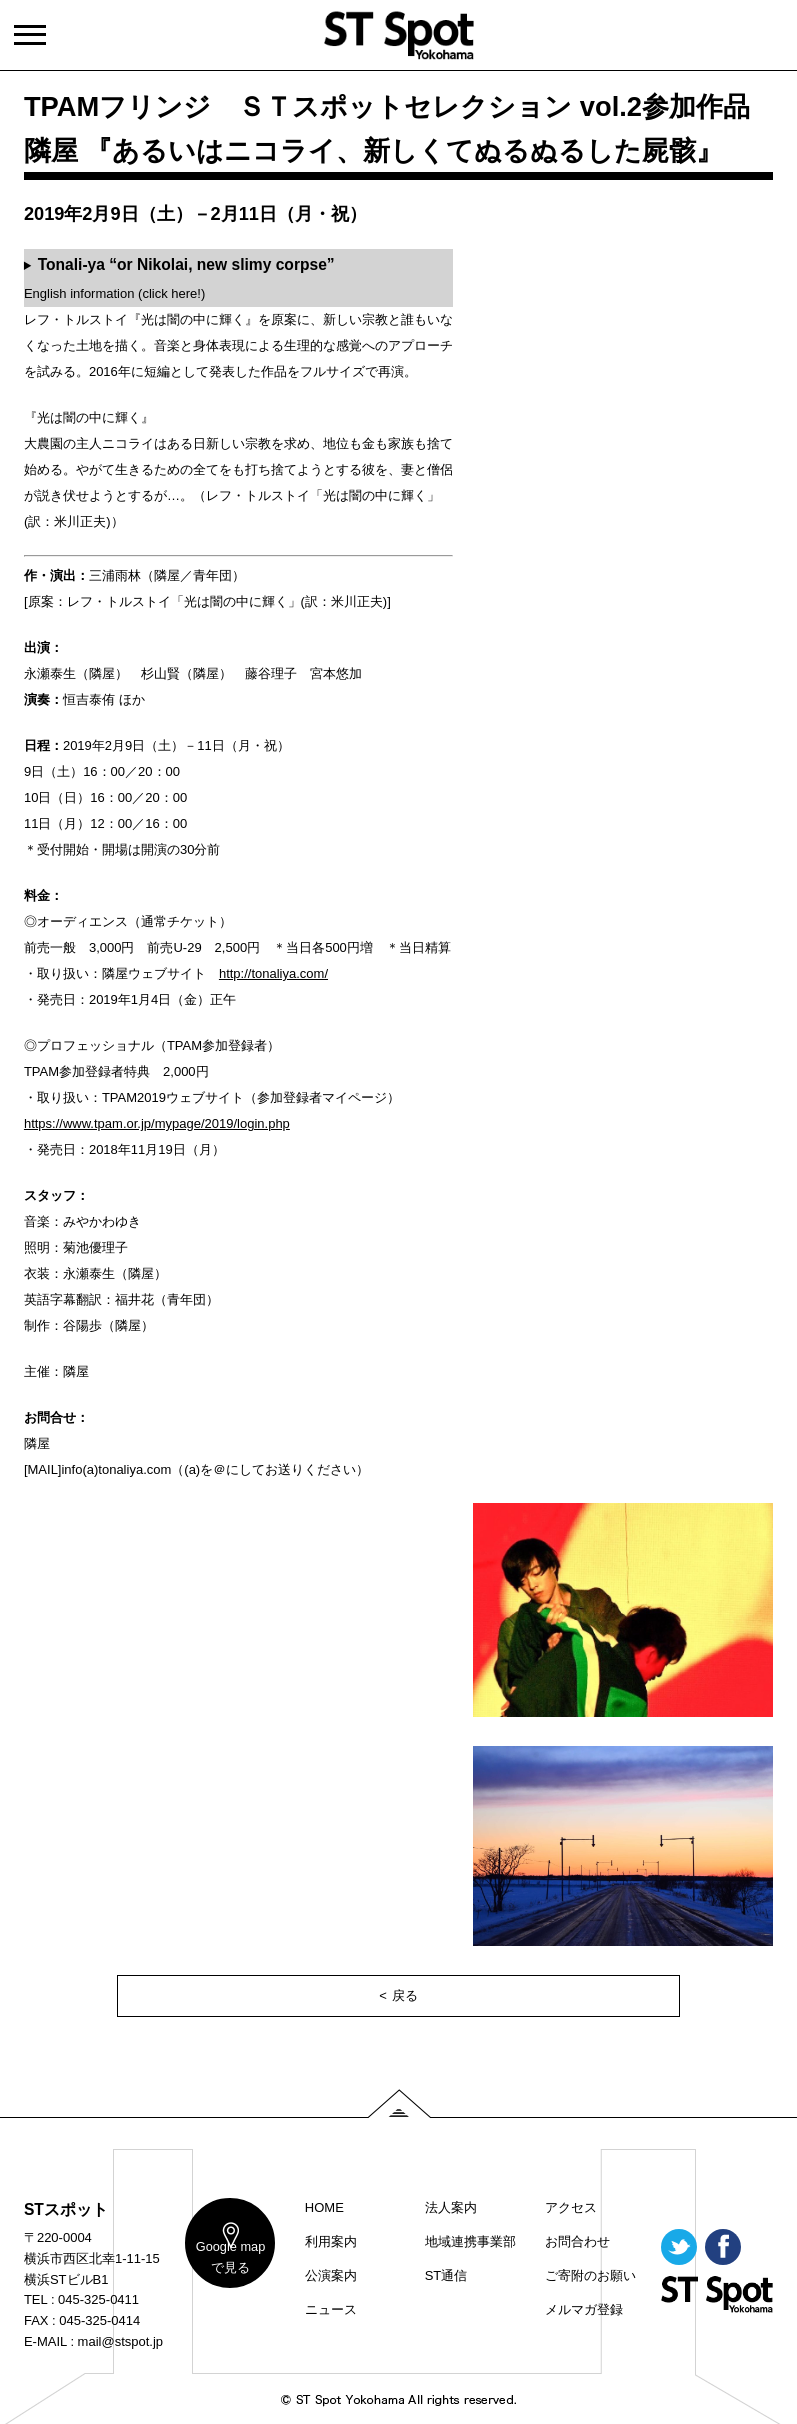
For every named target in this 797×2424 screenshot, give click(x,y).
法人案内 (451, 2207)
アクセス (571, 2207)
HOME (324, 2207)
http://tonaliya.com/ (273, 973)
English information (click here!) (179, 278)
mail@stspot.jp (120, 2341)
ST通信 (446, 2275)
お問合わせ (577, 2241)
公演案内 (331, 2275)
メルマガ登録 (584, 2309)
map (225, 2263)
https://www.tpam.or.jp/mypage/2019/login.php (157, 1123)
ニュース (331, 2309)
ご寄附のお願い (590, 2275)
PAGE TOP (399, 2103)
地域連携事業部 (470, 2241)
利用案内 (331, 2241)
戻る (405, 1995)
